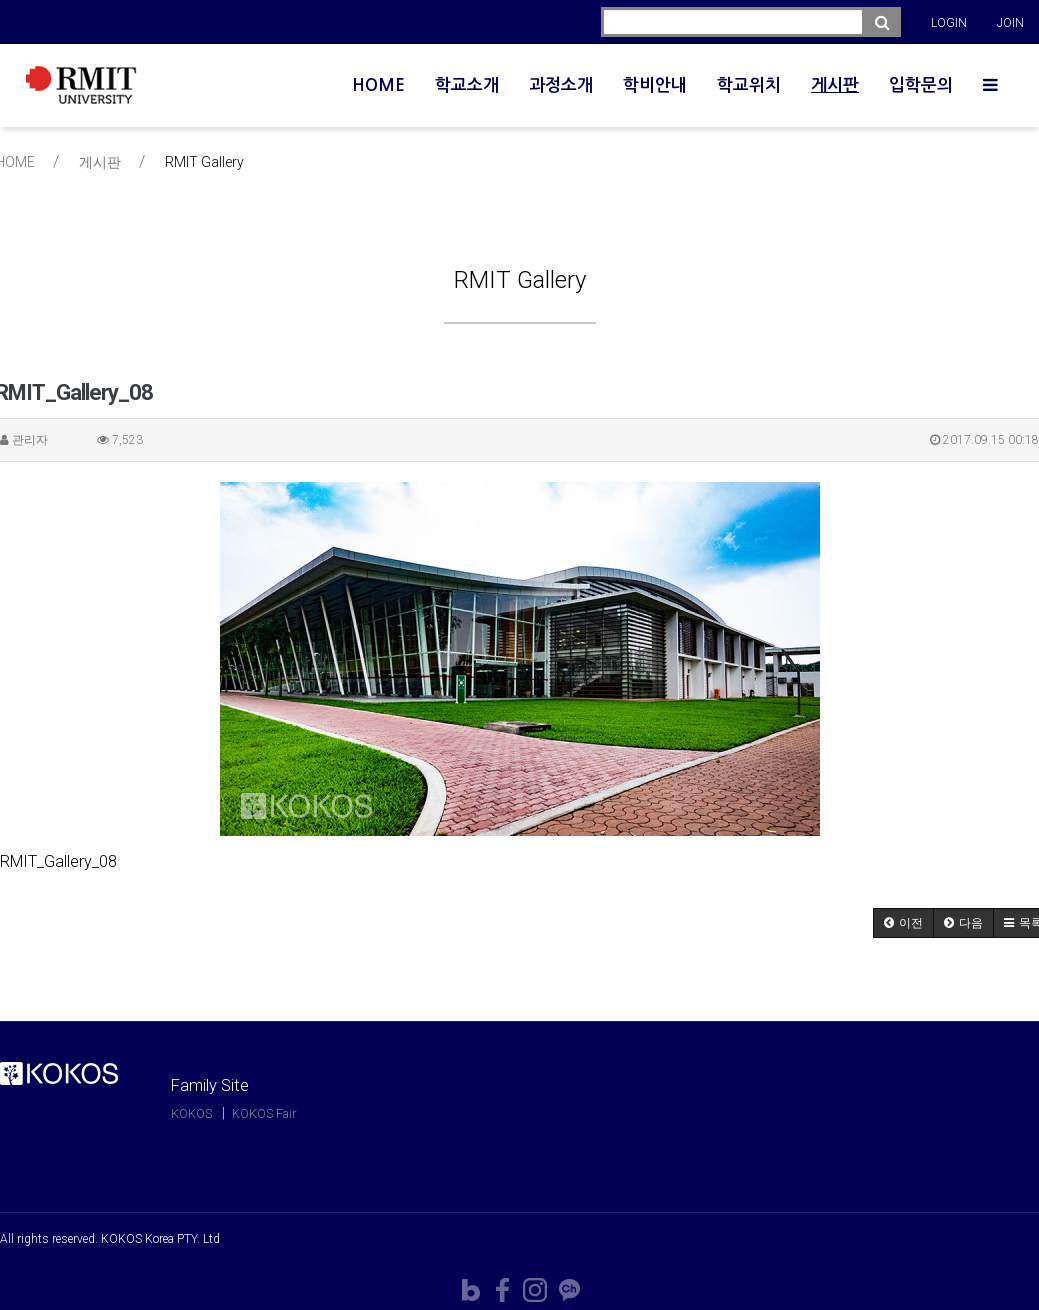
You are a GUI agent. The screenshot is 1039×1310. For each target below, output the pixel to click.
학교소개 (467, 85)
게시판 (835, 85)
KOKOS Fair (264, 1113)
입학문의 (921, 85)
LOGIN (949, 23)
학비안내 (655, 85)
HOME (378, 85)
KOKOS (191, 1113)
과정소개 (561, 85)
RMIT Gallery (204, 162)
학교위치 (749, 85)
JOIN (1010, 23)
